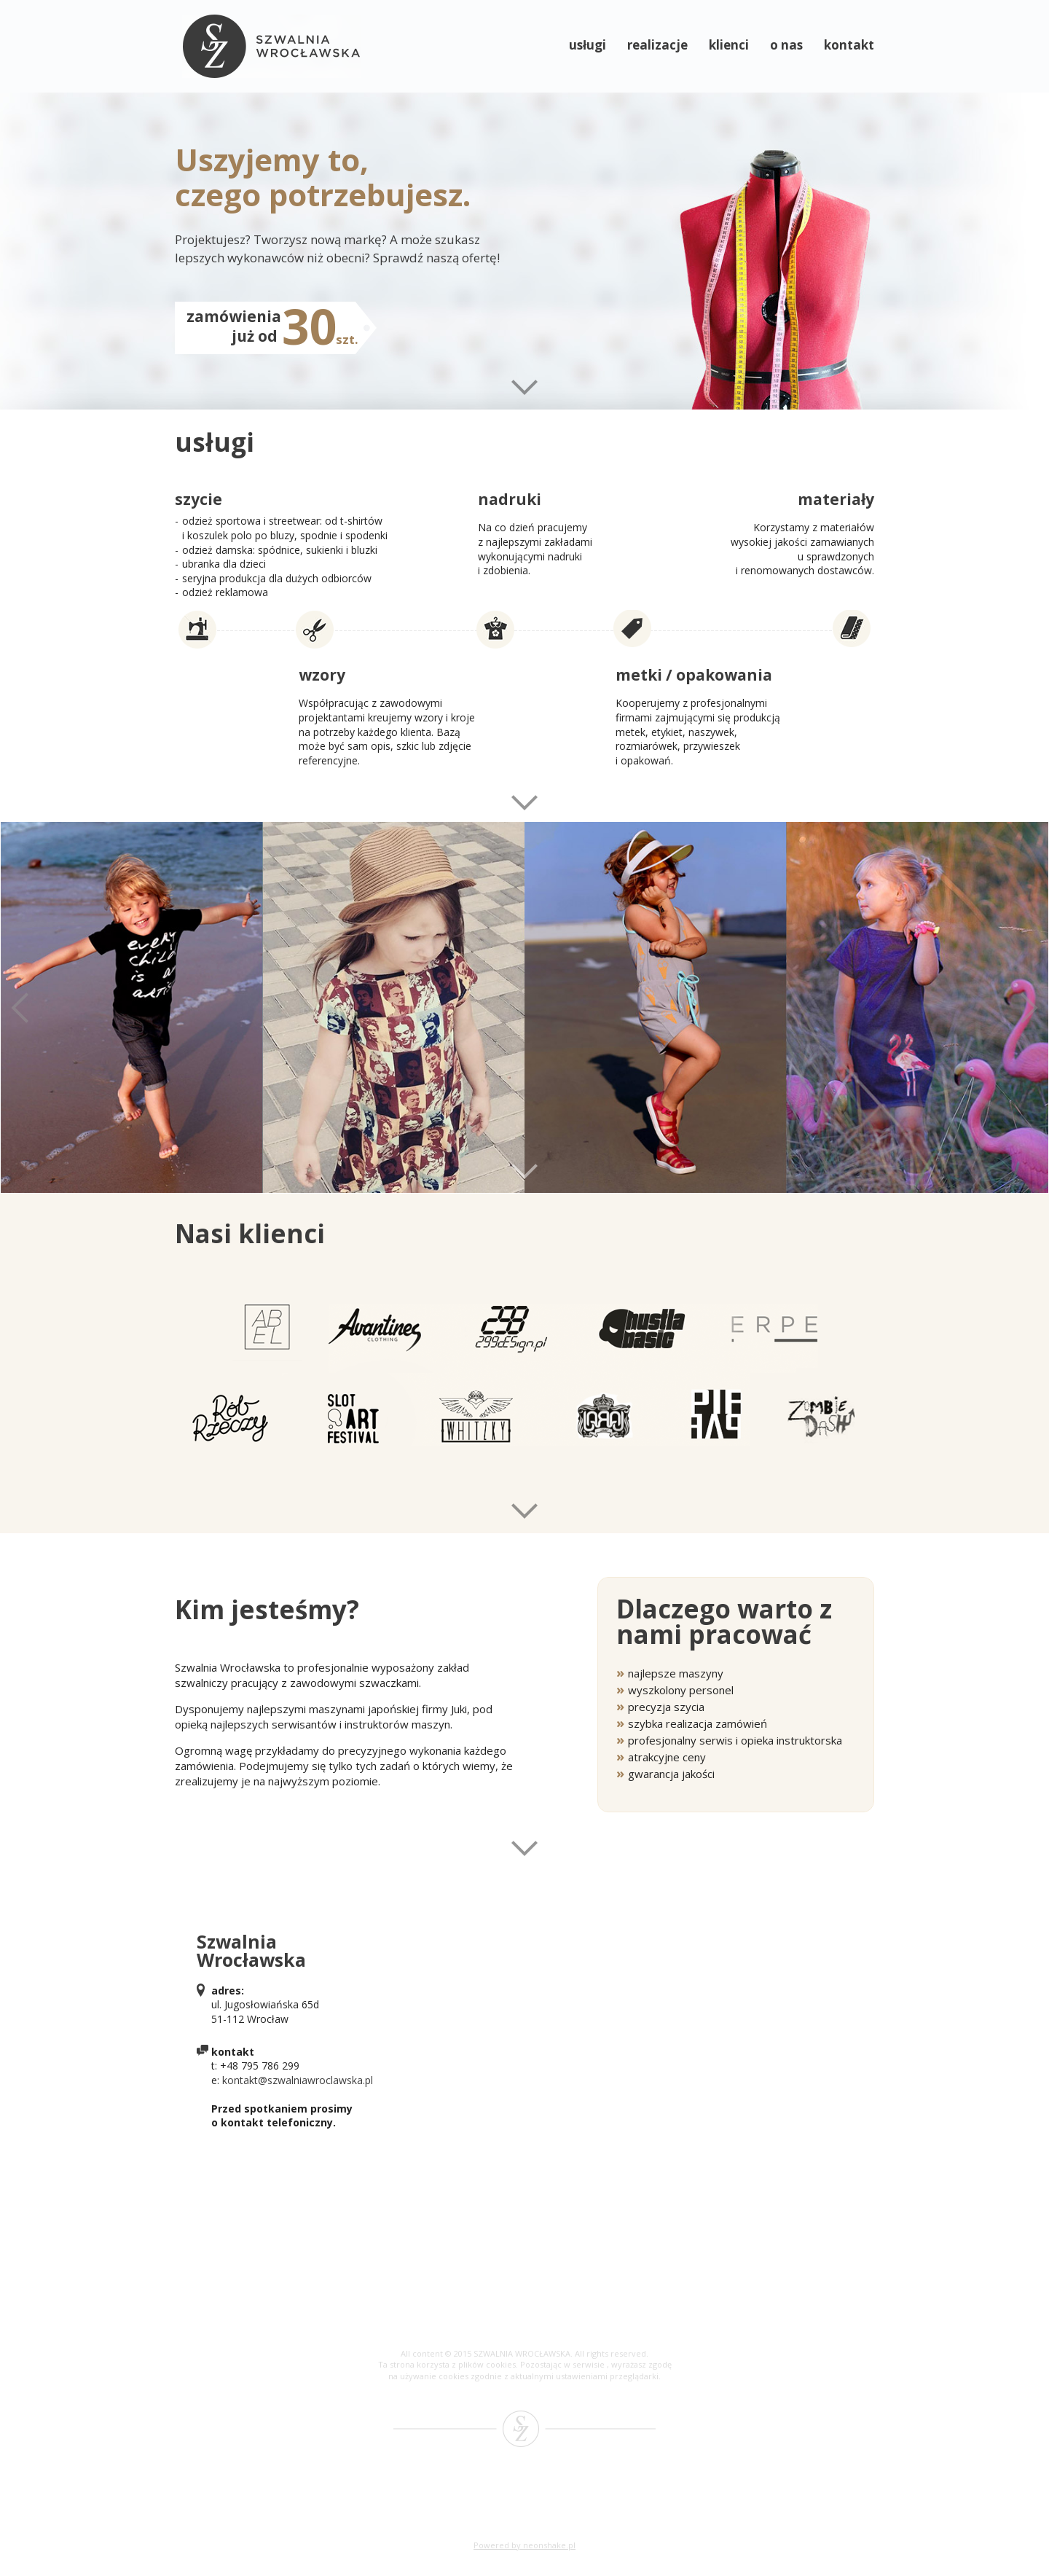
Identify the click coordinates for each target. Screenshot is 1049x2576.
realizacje (657, 44)
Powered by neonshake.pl (524, 2545)
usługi (587, 44)
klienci (729, 44)
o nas (786, 44)
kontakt (849, 44)
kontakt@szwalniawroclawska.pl (297, 2080)
